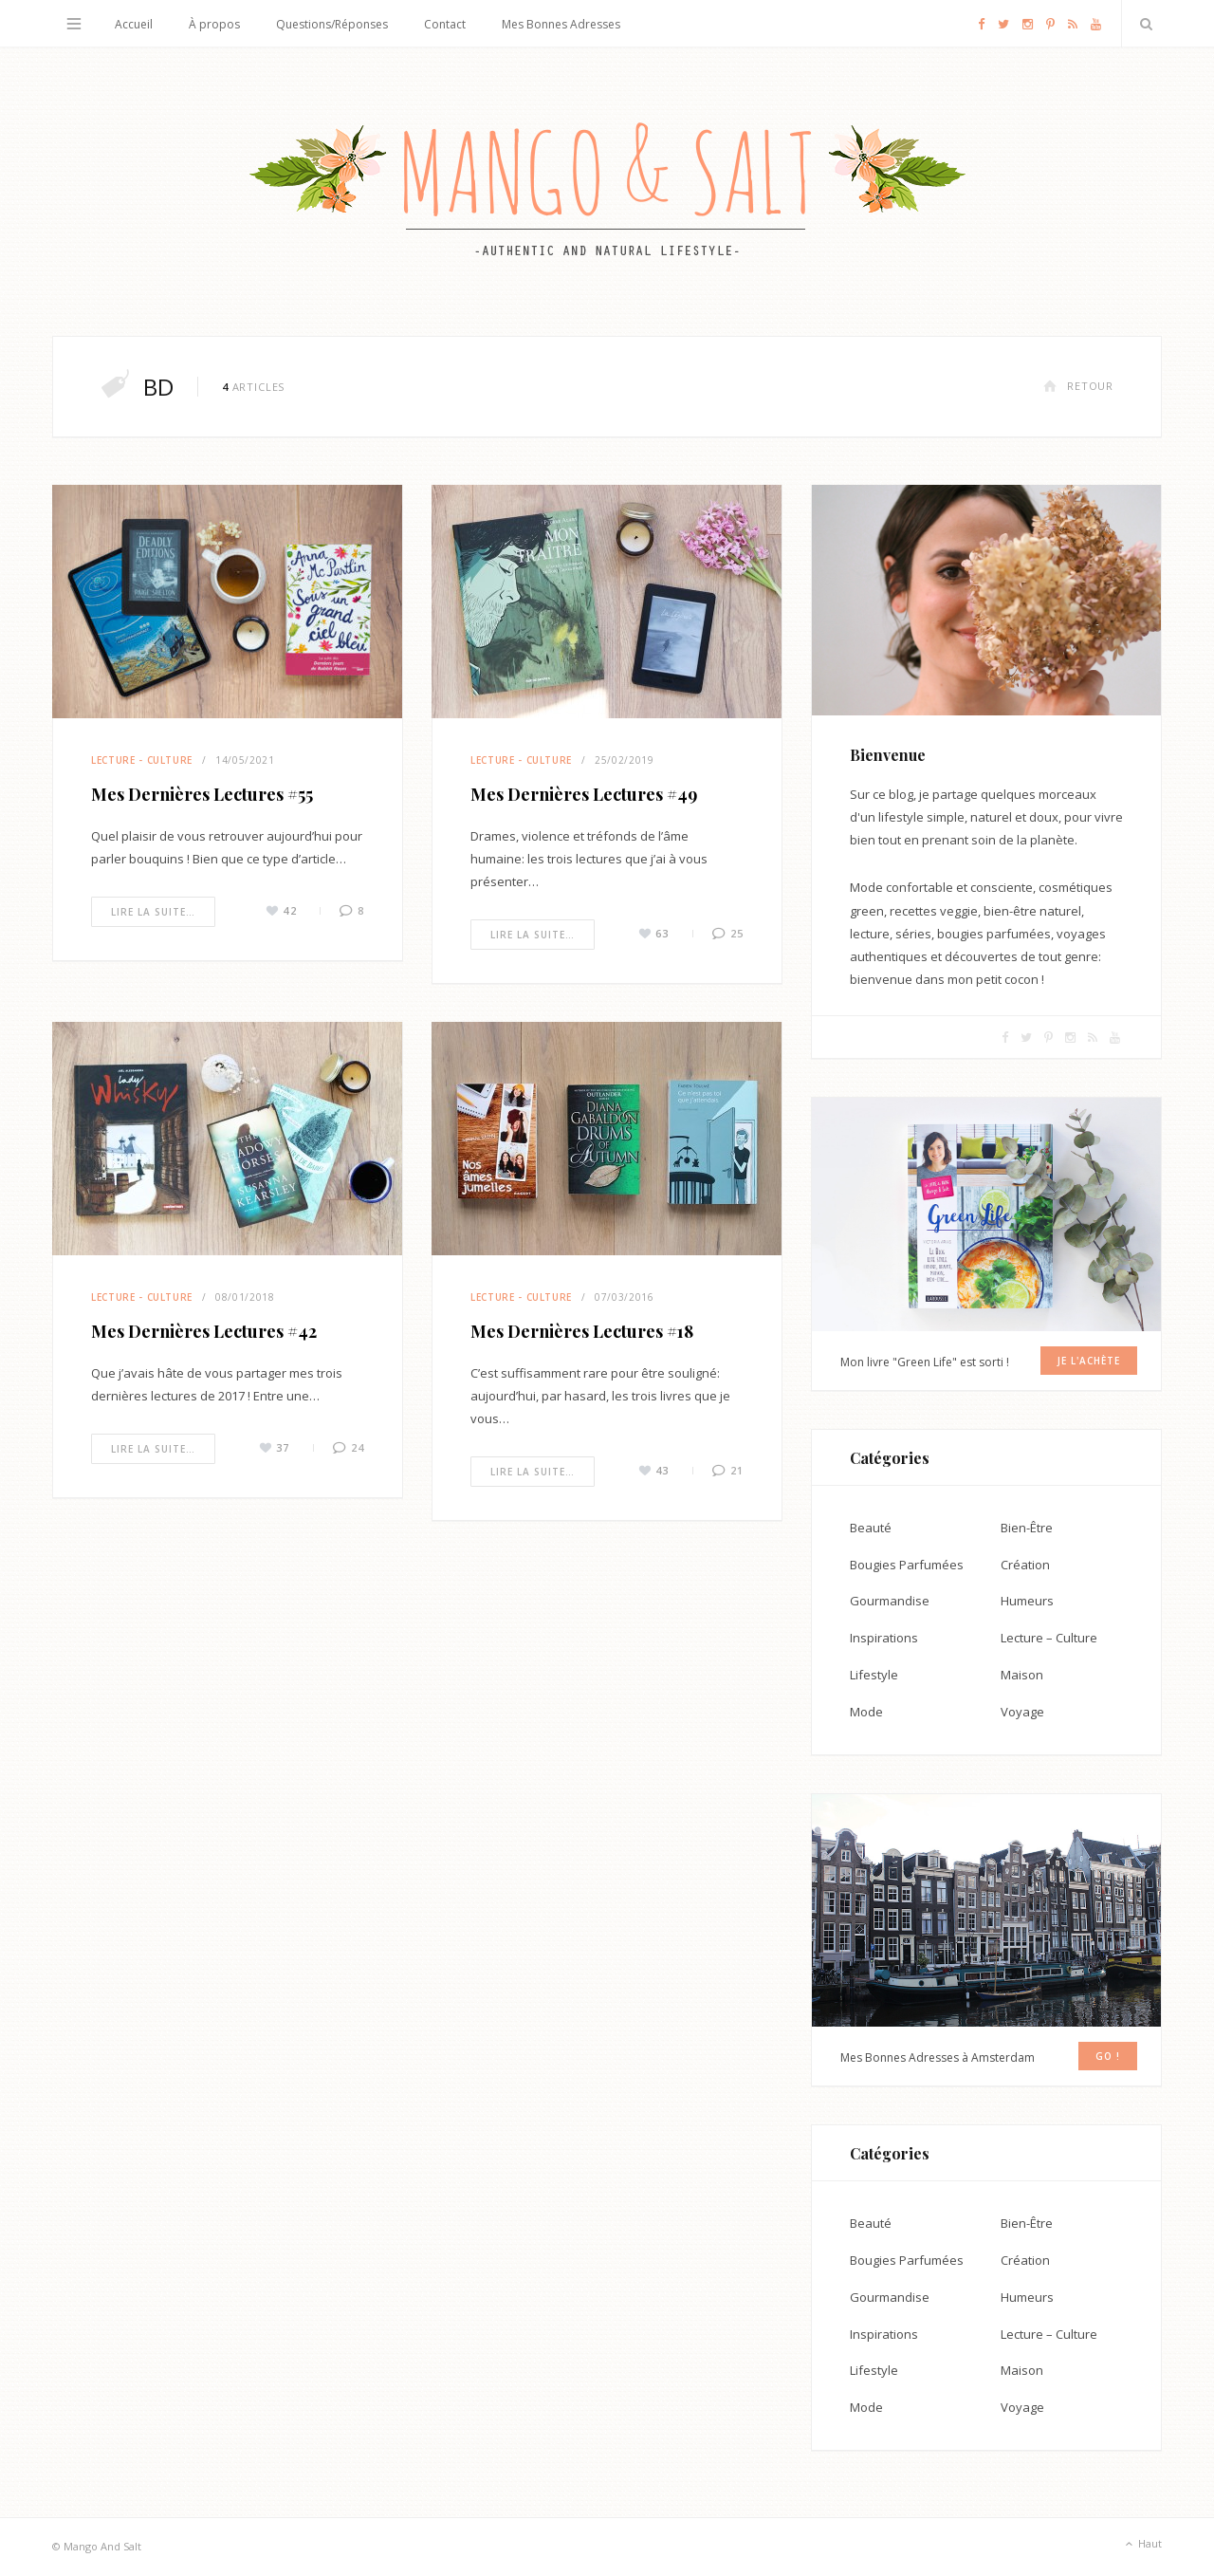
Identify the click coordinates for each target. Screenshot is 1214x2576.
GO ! (1107, 2056)
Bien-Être (1027, 1527)
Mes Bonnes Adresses (561, 24)
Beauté (871, 1527)
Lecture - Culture (142, 760)
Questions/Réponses (332, 24)
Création (1025, 1564)
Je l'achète (1089, 1360)
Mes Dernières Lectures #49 (583, 794)
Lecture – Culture (1049, 1637)
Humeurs (1027, 1600)
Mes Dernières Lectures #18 (581, 1331)
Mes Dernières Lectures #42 (204, 1331)
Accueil (134, 24)
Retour (1078, 386)
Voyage (1022, 1711)
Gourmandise (889, 1600)
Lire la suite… (153, 911)
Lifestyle (874, 1674)
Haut (1142, 2544)
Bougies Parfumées (907, 1564)
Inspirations (884, 1637)
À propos (214, 24)
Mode (866, 1711)
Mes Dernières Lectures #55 (202, 794)
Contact (445, 24)
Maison (1022, 1674)
